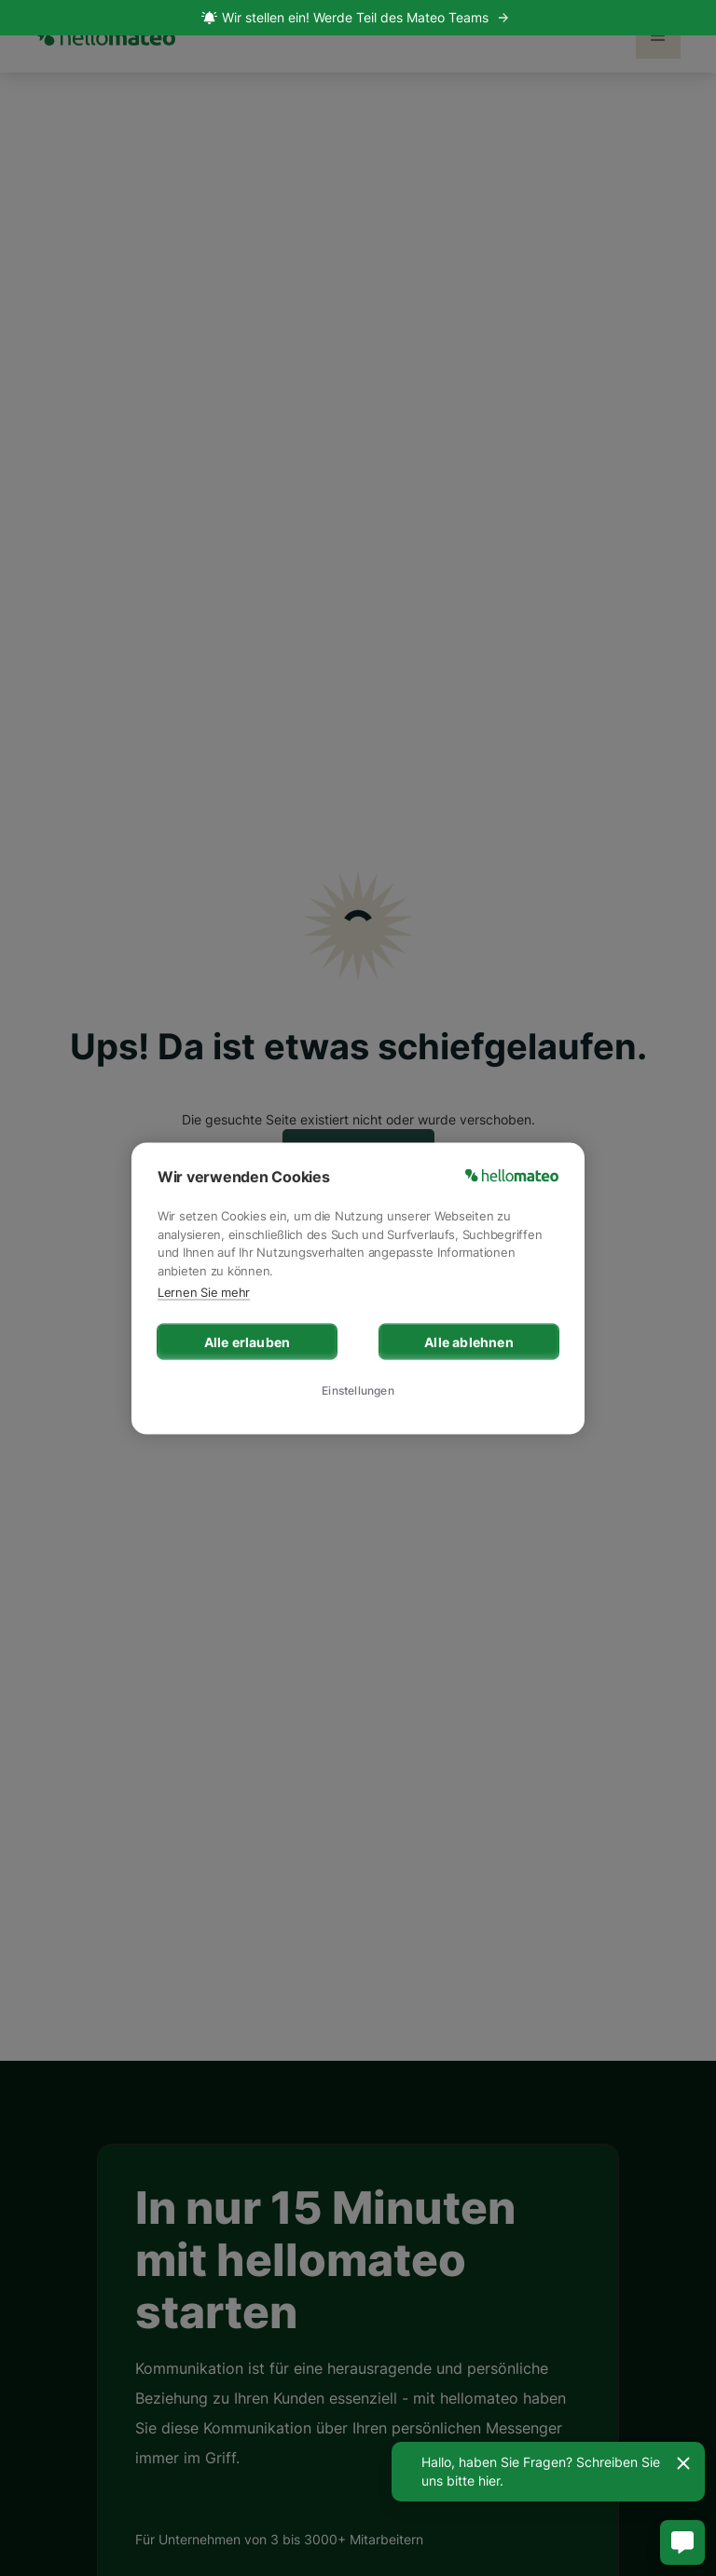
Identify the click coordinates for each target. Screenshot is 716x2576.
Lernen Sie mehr (204, 1292)
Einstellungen (358, 1390)
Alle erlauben (247, 1341)
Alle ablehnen (469, 1341)
